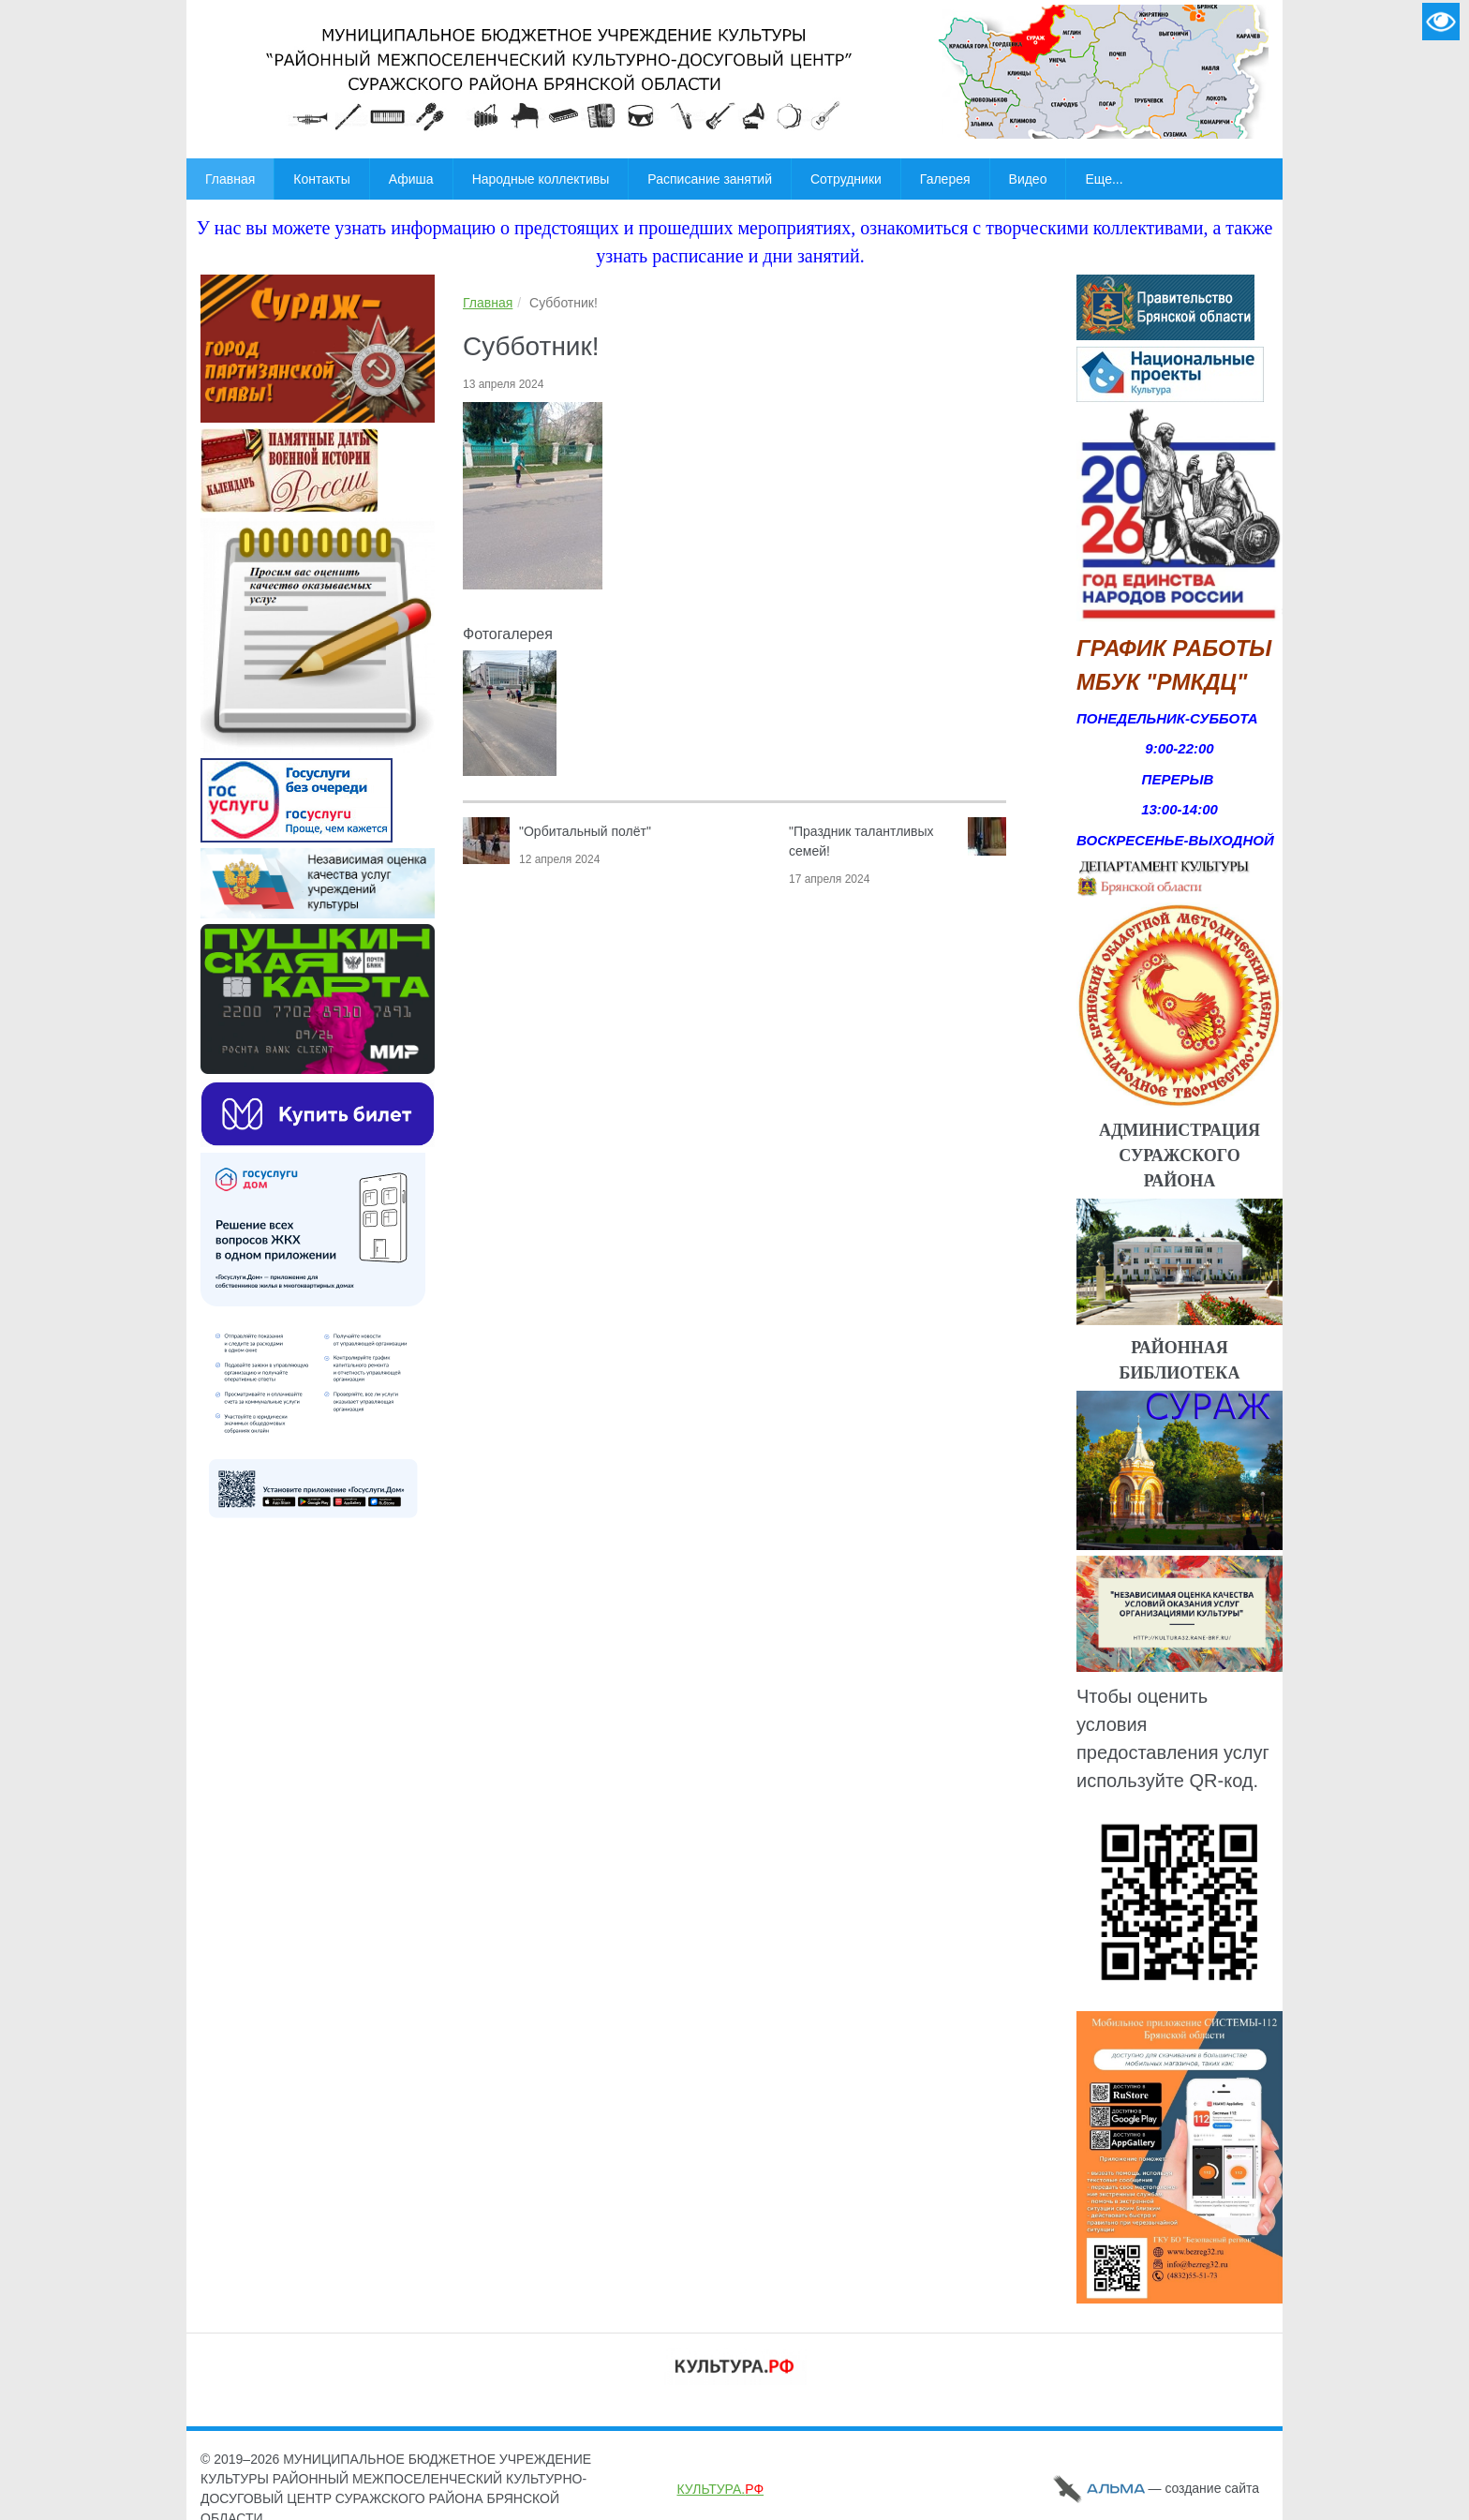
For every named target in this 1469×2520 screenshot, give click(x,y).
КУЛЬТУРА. (720, 2489)
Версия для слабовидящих (1441, 21)
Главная (487, 302)
